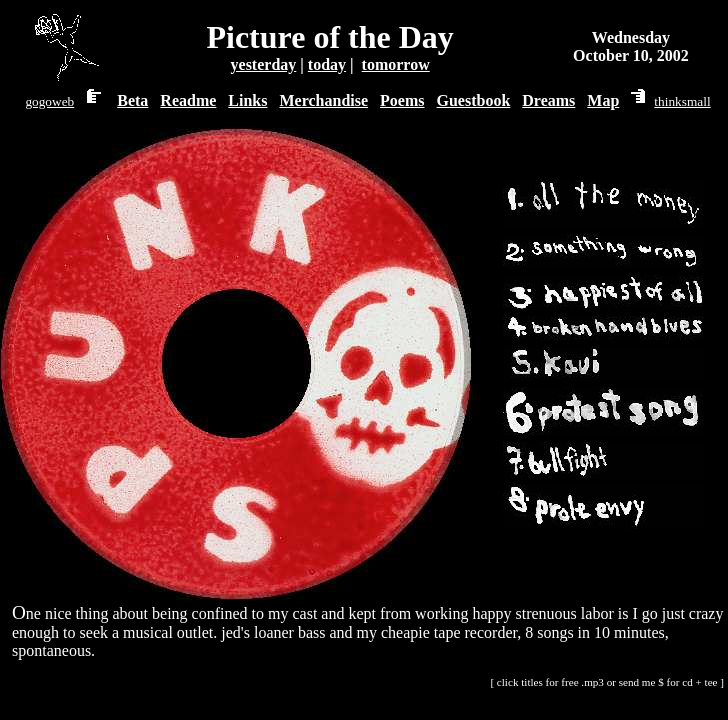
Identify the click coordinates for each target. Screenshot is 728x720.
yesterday (264, 64)
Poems (402, 100)
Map (603, 100)
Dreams (548, 100)
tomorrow (396, 64)
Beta (132, 100)
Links (247, 100)
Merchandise (323, 100)
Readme (188, 100)
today (327, 64)
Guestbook (474, 100)
